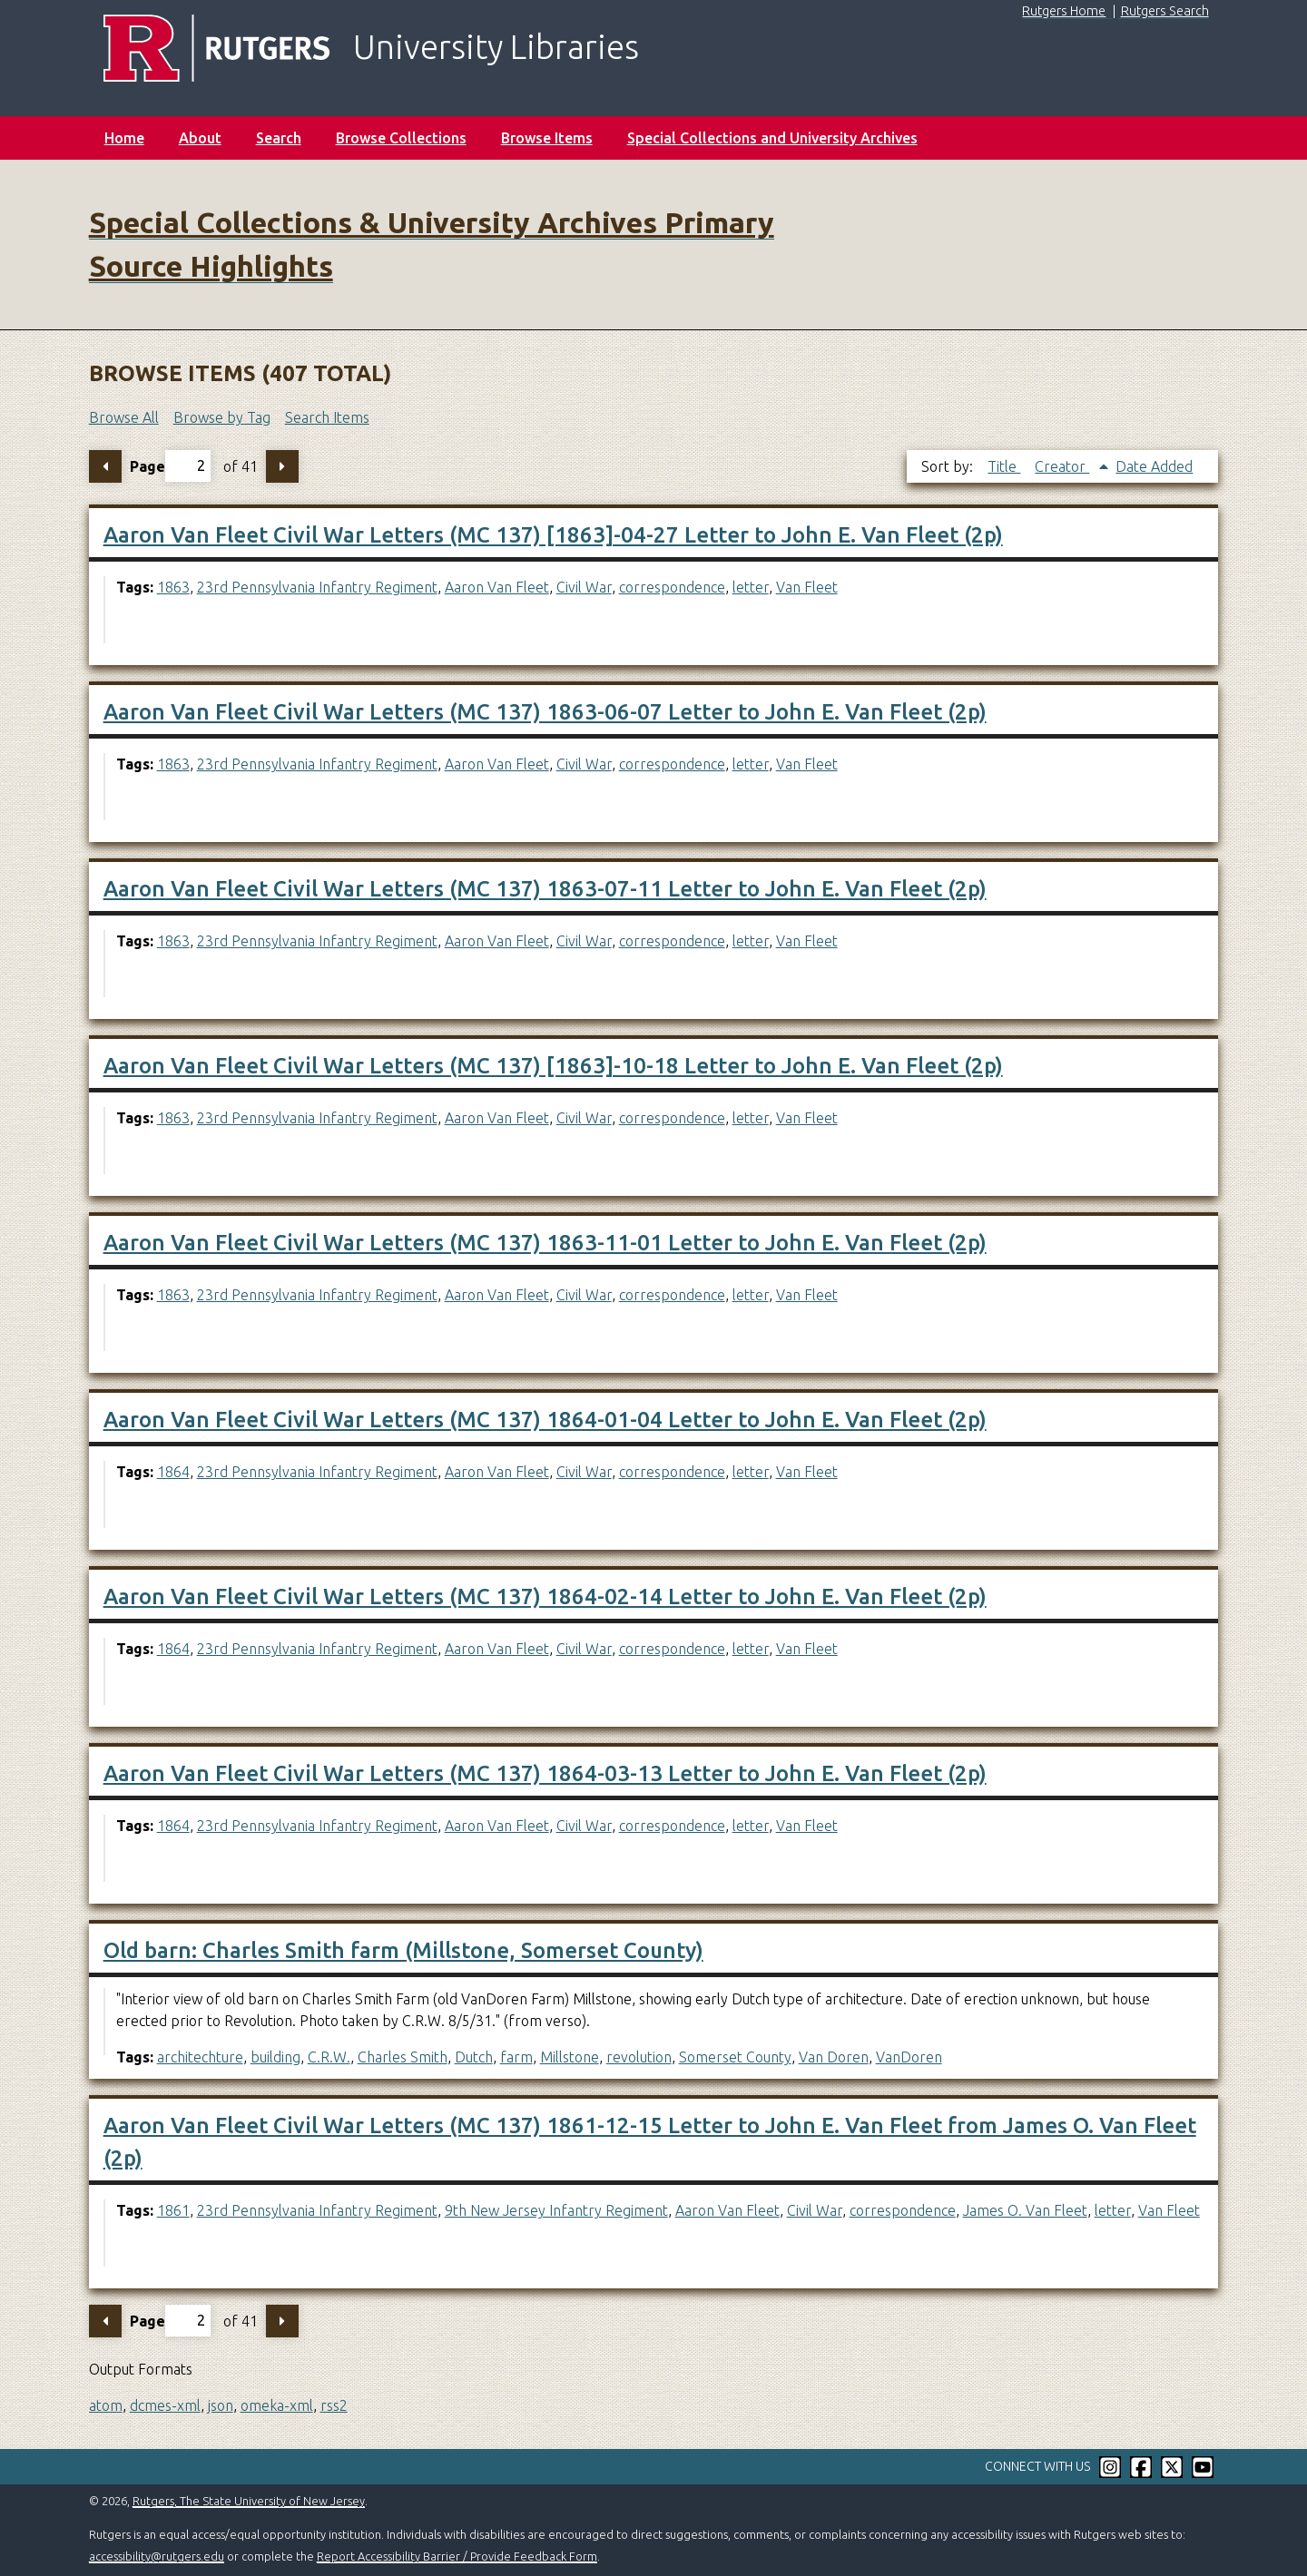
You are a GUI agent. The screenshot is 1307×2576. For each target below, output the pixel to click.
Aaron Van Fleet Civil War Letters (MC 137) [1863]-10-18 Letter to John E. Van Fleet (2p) (553, 1065)
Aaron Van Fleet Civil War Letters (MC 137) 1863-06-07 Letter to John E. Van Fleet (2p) (545, 712)
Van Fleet (807, 587)
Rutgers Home (1064, 11)
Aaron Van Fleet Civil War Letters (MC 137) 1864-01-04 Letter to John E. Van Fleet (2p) (545, 1419)
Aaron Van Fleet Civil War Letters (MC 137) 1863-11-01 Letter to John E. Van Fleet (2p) (545, 1242)
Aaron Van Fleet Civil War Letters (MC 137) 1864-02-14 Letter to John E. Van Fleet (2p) (545, 1596)
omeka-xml (277, 2405)
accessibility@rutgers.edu (156, 2556)
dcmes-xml (165, 2405)
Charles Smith (402, 2057)
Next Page (282, 466)
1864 (173, 1472)
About (200, 138)
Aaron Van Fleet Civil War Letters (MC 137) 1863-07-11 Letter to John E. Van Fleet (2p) (545, 889)
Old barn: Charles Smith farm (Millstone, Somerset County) (403, 1950)
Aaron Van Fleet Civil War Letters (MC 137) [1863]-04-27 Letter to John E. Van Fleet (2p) (553, 535)
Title (1004, 466)
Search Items (327, 417)
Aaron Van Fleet (497, 587)
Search (278, 138)
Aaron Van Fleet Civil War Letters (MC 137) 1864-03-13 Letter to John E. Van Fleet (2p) (545, 1773)
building (275, 2057)
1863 (173, 587)
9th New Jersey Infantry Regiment (556, 2210)
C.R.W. (329, 2057)
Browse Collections (401, 138)
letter (750, 587)
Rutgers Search (1165, 11)
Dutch (474, 2057)
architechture (200, 2057)
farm (516, 2057)
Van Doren (834, 2057)
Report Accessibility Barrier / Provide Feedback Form (457, 2556)
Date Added (1154, 466)
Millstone (569, 2057)
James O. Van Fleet (1025, 2210)
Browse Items (547, 138)
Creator (1062, 466)
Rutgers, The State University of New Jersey (249, 2500)
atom (106, 2405)
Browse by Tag (221, 417)
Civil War (584, 587)
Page (170, 466)
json (220, 2405)
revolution (639, 2057)
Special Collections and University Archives (772, 138)
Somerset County (735, 2057)
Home (124, 138)
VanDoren (909, 2057)
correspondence (672, 587)
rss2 (334, 2405)
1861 (173, 2210)
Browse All (124, 417)
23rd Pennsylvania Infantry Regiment (317, 587)
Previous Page (105, 466)
